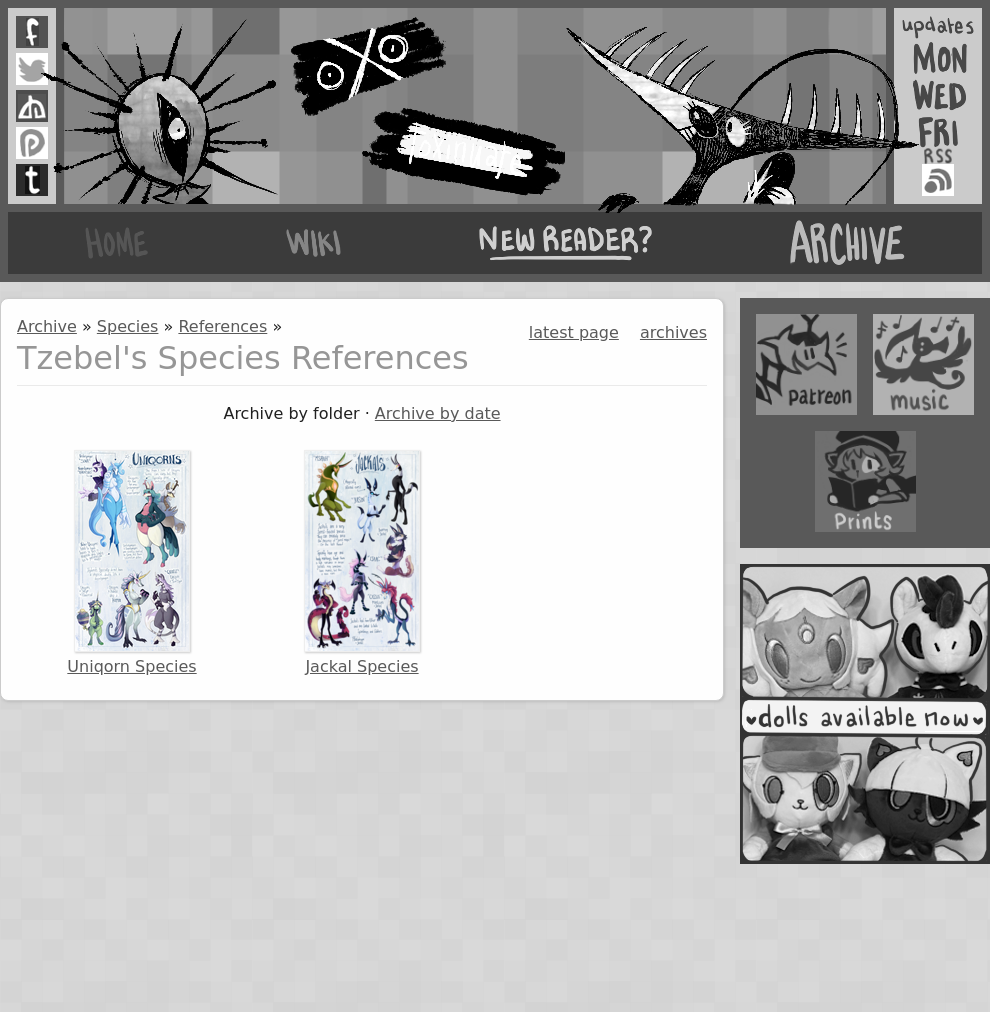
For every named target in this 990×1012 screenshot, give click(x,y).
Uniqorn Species (131, 563)
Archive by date (438, 413)
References (222, 326)
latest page (574, 332)
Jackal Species (362, 563)
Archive (47, 326)
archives (673, 332)
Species (128, 326)
